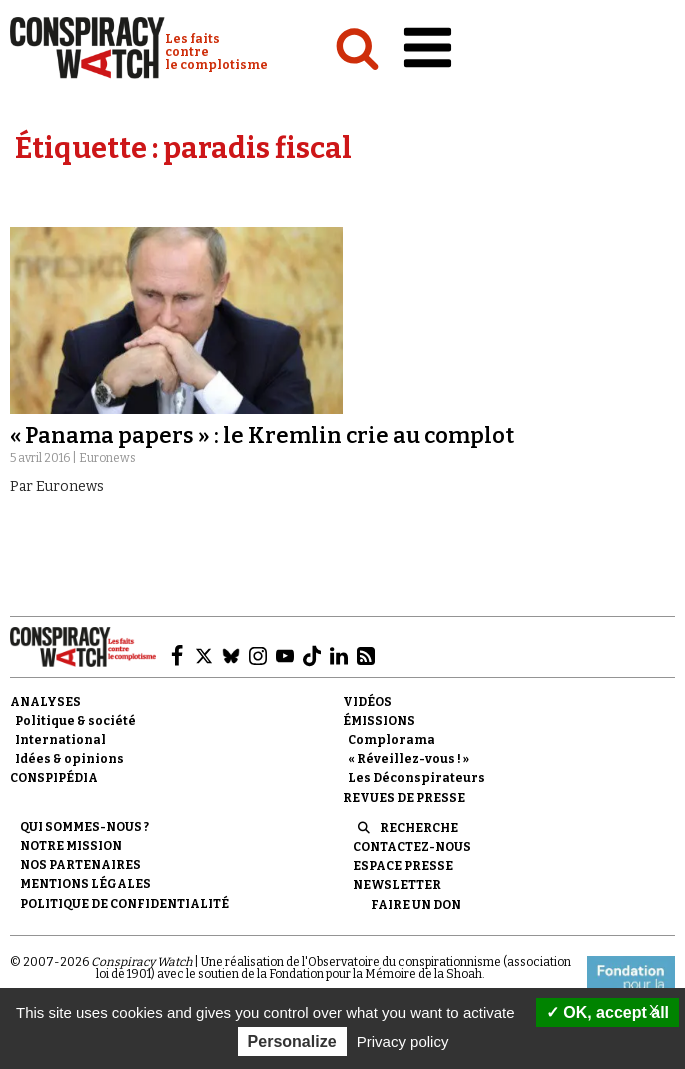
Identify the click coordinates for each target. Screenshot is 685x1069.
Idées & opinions (69, 759)
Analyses (45, 702)
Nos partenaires (80, 865)
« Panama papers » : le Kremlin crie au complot (262, 435)
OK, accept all (607, 1012)
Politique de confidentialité (124, 904)
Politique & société (75, 721)
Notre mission (71, 846)
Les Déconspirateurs (416, 778)
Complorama (391, 740)
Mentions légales (85, 884)
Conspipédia (54, 778)
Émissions (379, 721)
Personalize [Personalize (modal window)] (292, 1041)
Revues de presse (404, 798)
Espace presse (403, 866)
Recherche (419, 828)
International (60, 740)
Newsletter (397, 885)
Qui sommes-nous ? (84, 827)
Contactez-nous (412, 847)
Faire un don (416, 905)
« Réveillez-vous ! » (408, 759)
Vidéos (367, 702)
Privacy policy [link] (403, 1041)
